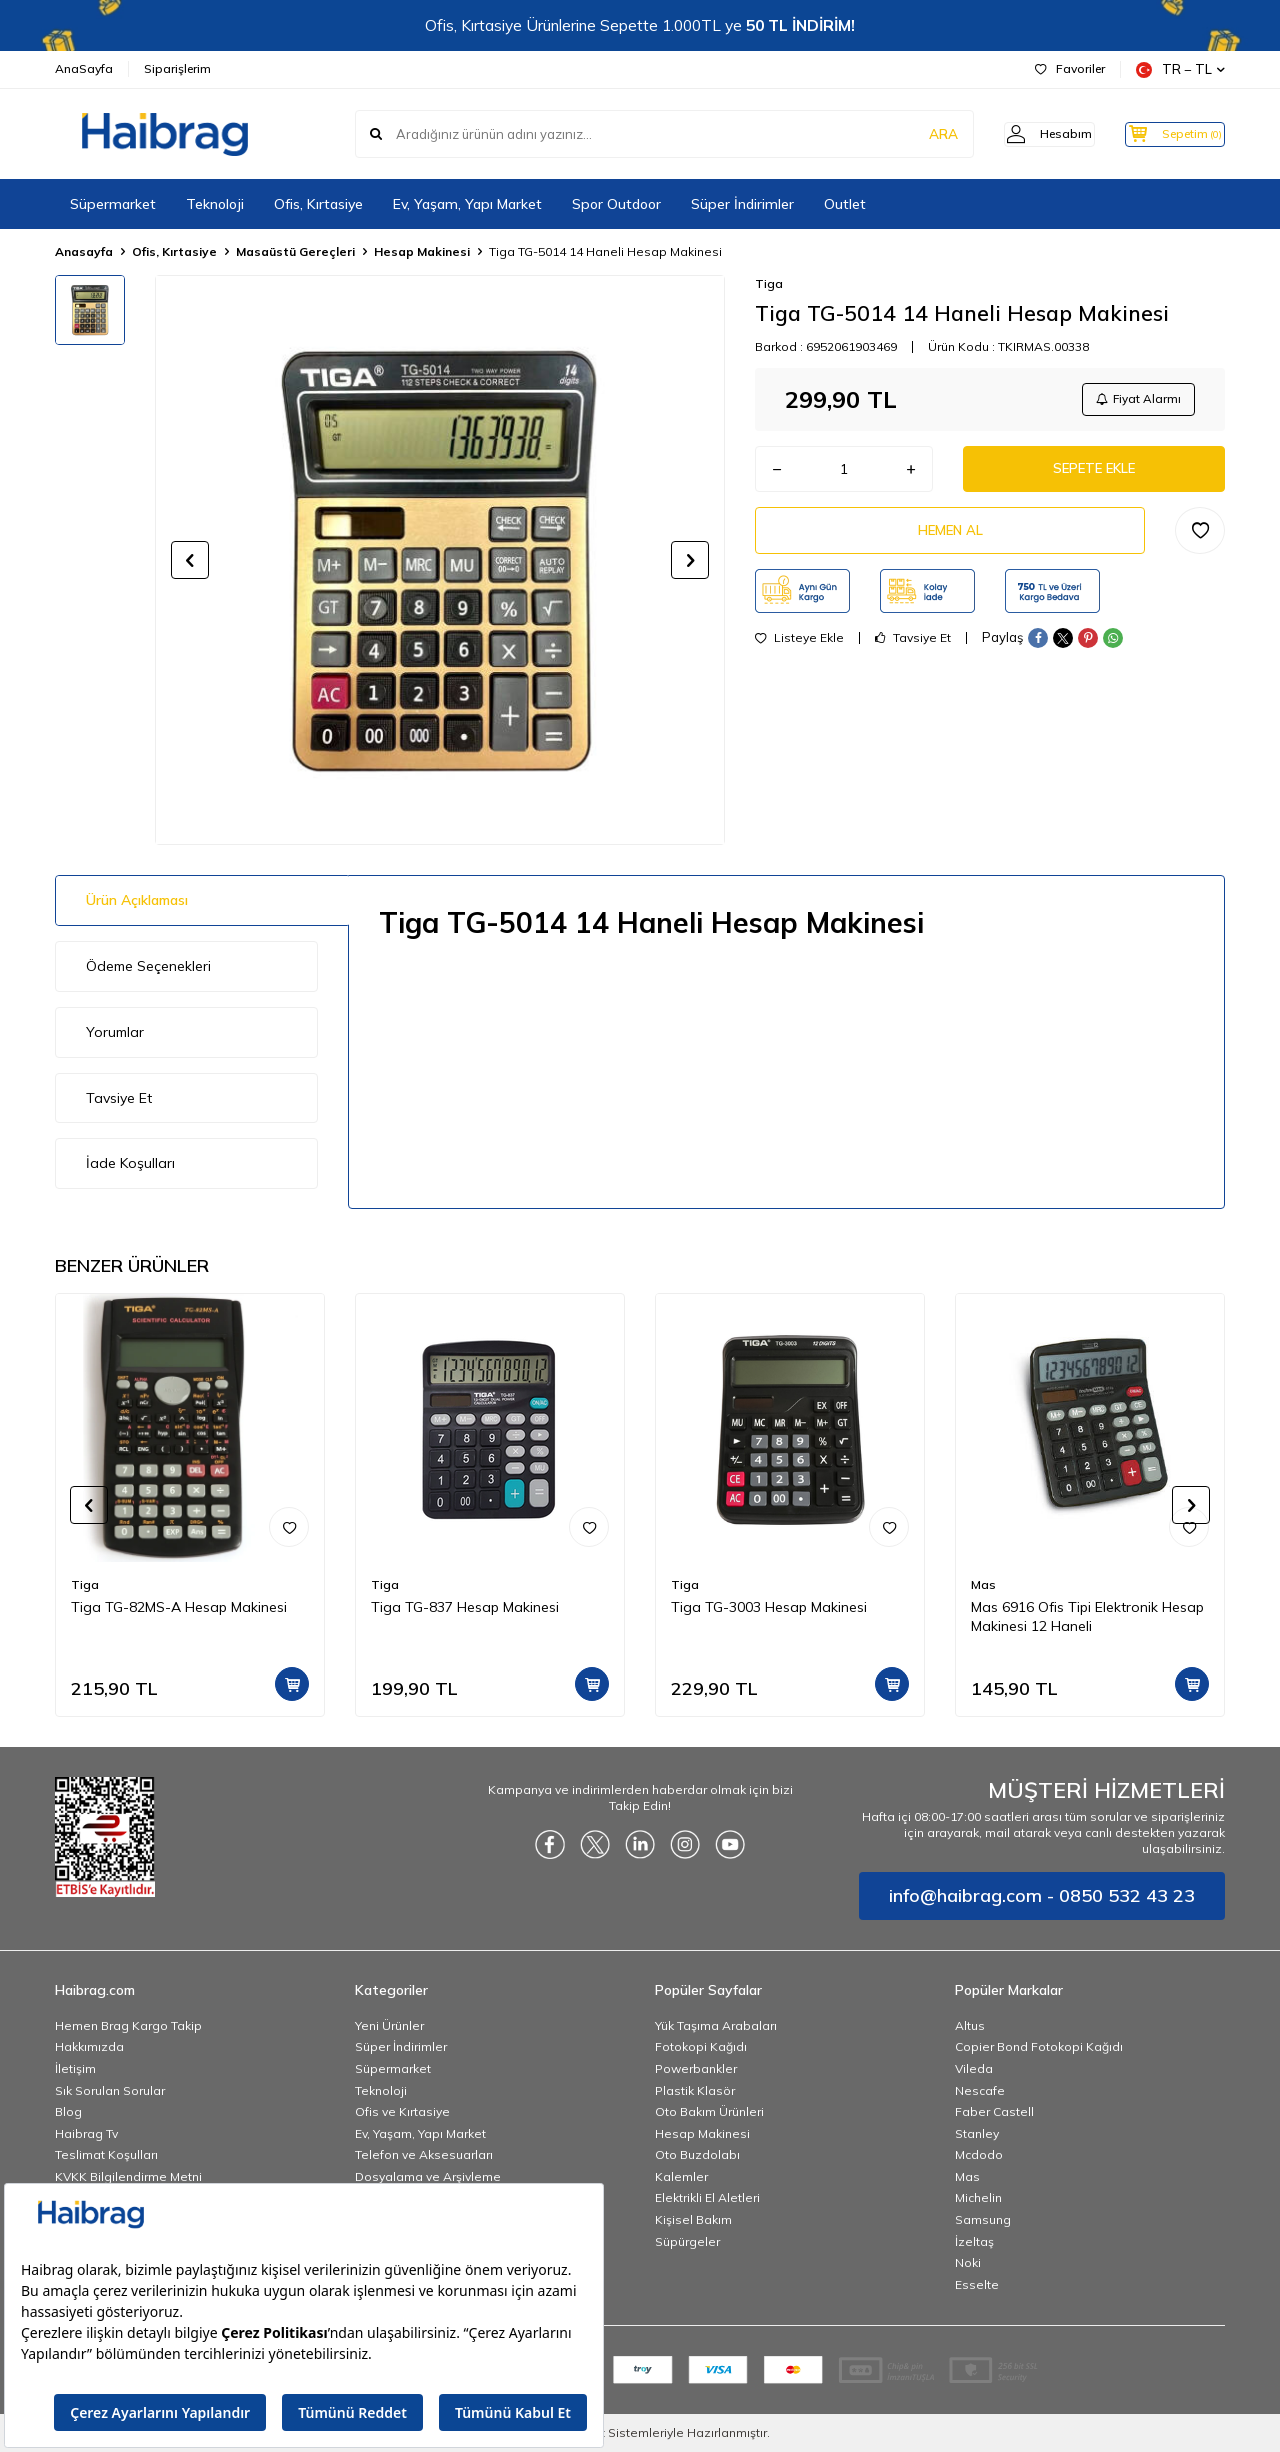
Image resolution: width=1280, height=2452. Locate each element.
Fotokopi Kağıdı (701, 2046)
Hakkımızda (89, 2046)
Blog (68, 2111)
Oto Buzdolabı (697, 2154)
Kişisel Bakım (693, 2219)
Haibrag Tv (86, 2133)
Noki (968, 2262)
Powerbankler (696, 2068)
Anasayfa (84, 251)
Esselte (977, 2284)
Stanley (977, 2133)
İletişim (75, 2068)
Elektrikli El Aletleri (707, 2197)
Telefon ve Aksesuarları (424, 2154)
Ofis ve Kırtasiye (402, 2111)
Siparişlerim (177, 68)
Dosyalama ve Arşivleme (428, 2176)
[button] (190, 560)
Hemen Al (950, 539)
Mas (983, 1584)
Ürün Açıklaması (137, 900)
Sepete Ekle (1094, 474)
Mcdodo (979, 2154)
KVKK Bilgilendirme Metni (128, 2176)
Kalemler (681, 2176)
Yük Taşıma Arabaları (716, 2025)
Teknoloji (215, 204)
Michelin (978, 2197)
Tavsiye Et (913, 648)
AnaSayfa (84, 68)
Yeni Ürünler (389, 2025)
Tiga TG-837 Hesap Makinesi (465, 1607)
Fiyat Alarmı (1136, 400)
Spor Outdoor (616, 204)
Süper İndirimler (742, 204)
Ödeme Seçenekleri (148, 966)
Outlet (845, 204)
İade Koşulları (130, 1163)
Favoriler (1070, 68)
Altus (970, 2025)
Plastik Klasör (695, 2090)
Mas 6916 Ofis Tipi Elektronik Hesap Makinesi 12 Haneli (1087, 1616)
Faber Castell (994, 2111)
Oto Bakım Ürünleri (709, 2111)
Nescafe (980, 2090)
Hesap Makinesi (422, 251)
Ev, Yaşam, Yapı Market (467, 204)
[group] (440, 560)
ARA (912, 134)
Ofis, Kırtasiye (318, 204)
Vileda (974, 2068)
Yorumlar (115, 1032)
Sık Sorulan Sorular (110, 2090)
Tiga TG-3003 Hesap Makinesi (769, 1607)
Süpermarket (113, 204)
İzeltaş (974, 2241)
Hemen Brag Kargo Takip (128, 2025)
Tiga (769, 283)
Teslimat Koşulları (106, 2154)
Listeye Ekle (799, 648)
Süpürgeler (687, 2241)
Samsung (983, 2219)
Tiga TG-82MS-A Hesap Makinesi (179, 1607)
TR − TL (1180, 69)
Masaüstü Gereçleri (295, 251)
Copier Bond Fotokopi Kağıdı (1039, 2046)
